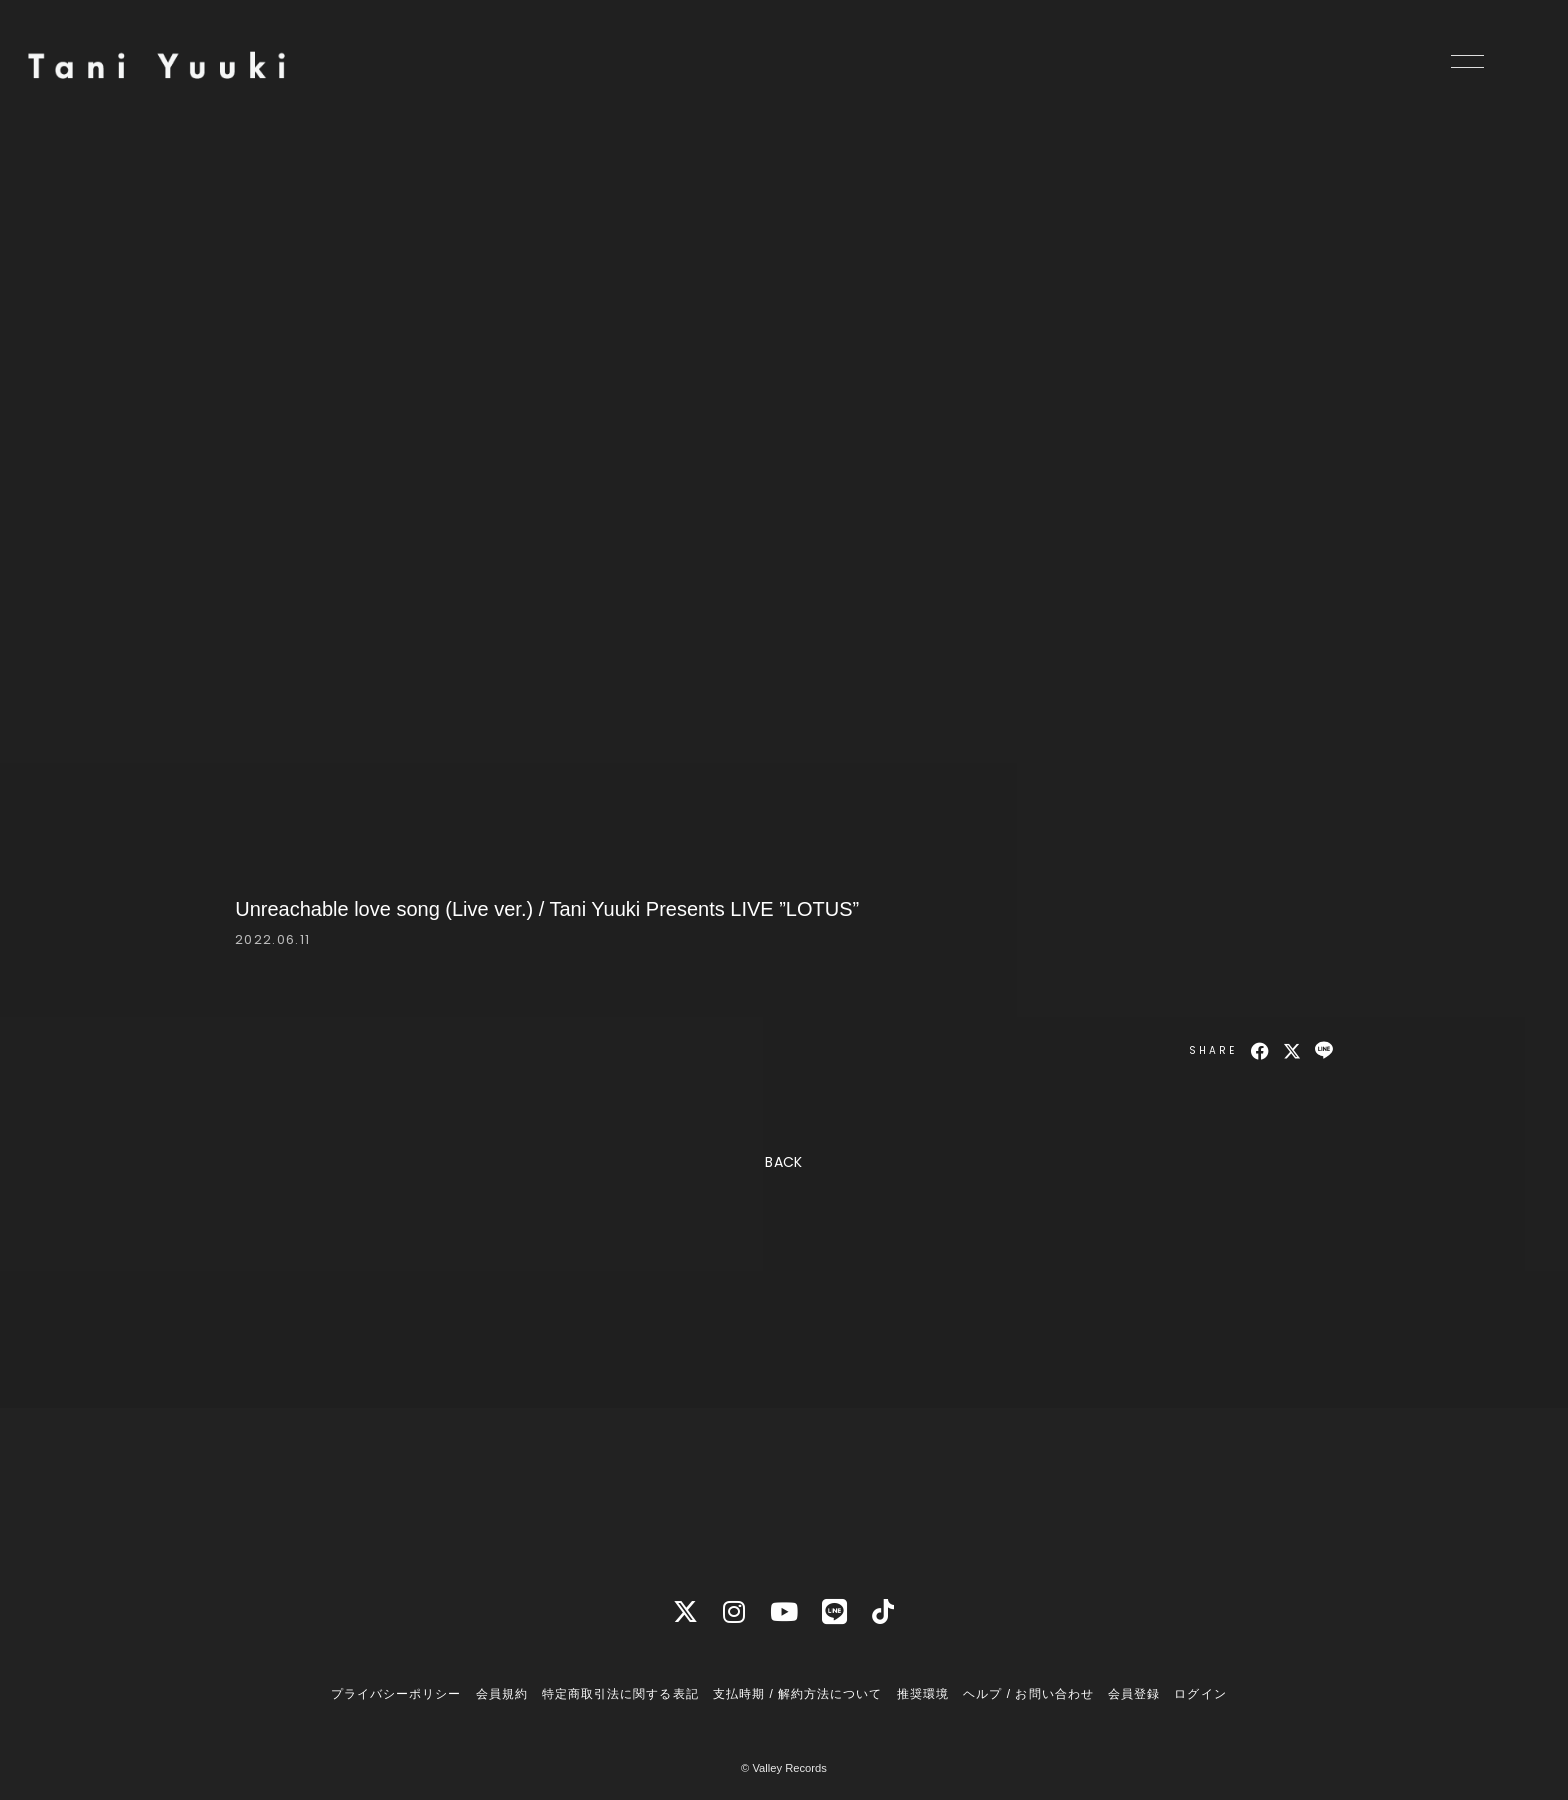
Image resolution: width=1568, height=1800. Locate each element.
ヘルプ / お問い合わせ (1028, 1694)
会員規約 (502, 1694)
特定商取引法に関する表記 (620, 1694)
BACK (784, 1162)
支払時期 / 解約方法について (798, 1694)
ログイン (1200, 1694)
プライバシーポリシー (396, 1694)
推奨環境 (923, 1694)
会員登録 (1134, 1694)
